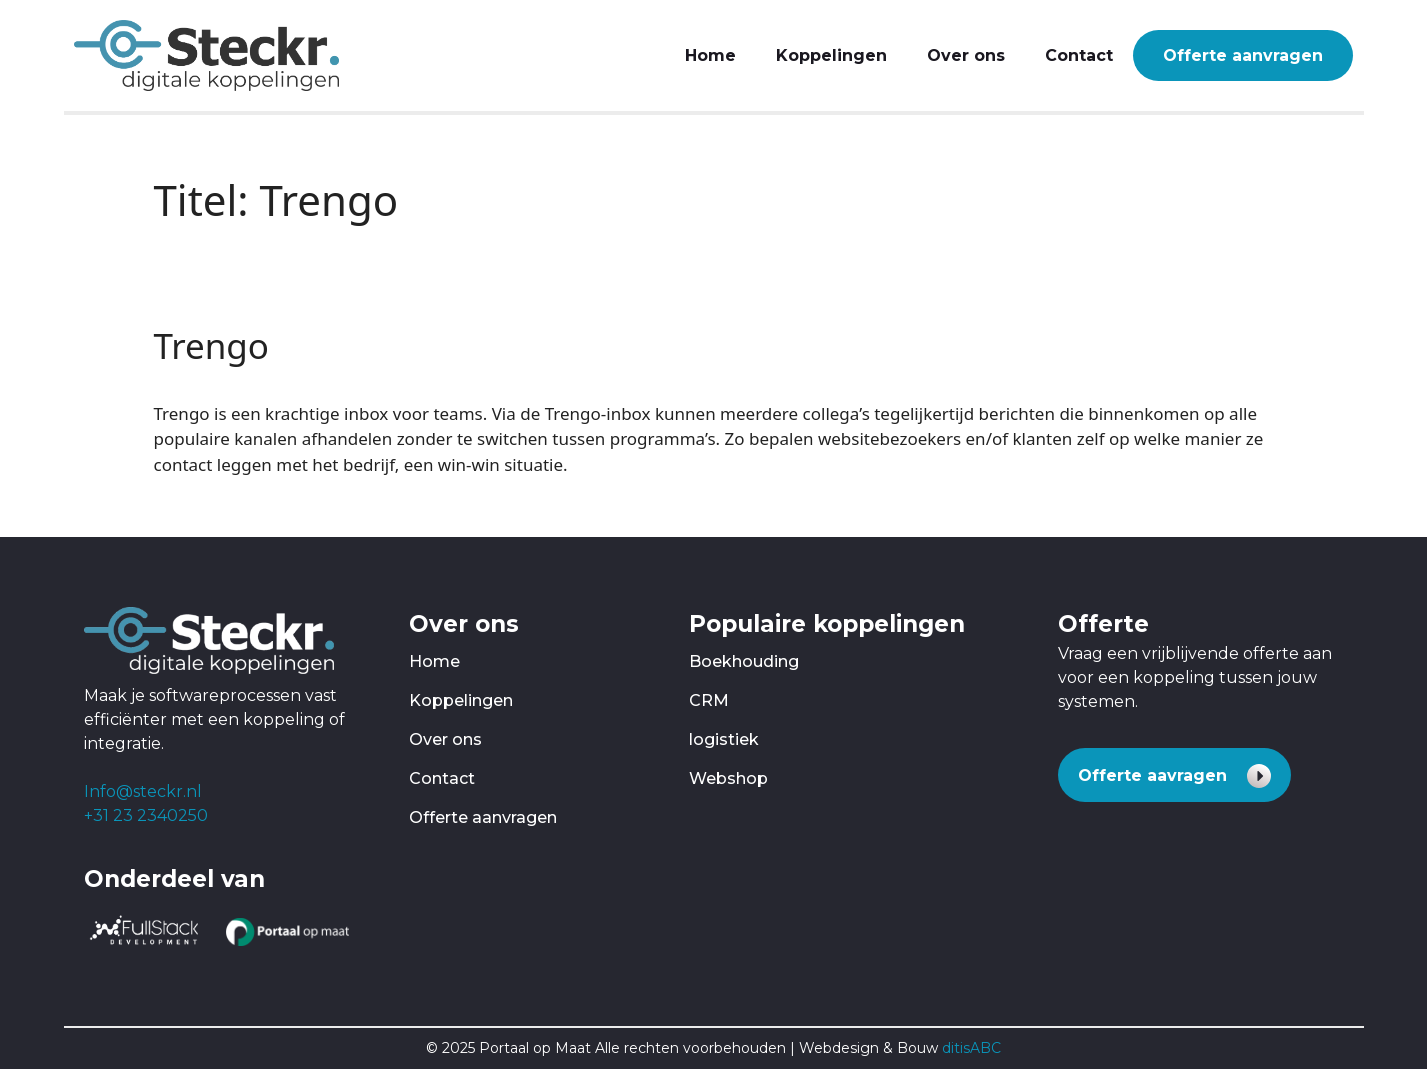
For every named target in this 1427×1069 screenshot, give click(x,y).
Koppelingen (831, 55)
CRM (709, 700)
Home (710, 55)
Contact (1079, 55)
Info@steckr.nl (143, 791)
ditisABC (971, 1048)
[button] (1174, 775)
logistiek (724, 739)
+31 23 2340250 (146, 815)
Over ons (966, 55)
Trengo (212, 345)
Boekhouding (744, 661)
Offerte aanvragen (1243, 55)
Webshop (728, 778)
